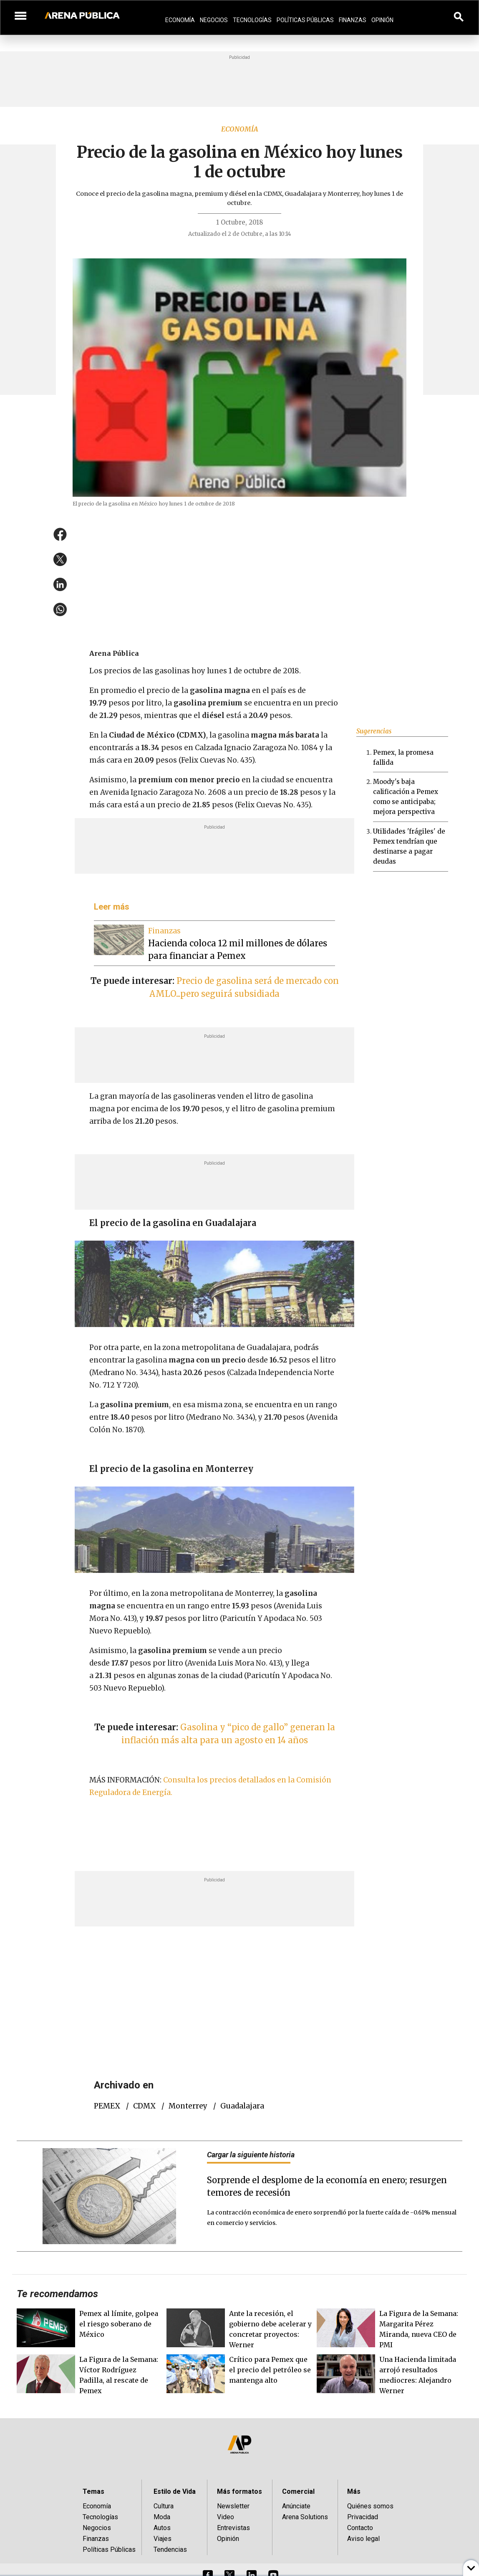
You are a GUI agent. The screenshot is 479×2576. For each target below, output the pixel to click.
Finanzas (352, 20)
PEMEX (107, 2106)
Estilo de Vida (175, 2491)
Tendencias (170, 2549)
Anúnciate (296, 2506)
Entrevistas (233, 2528)
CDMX (144, 2106)
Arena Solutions (305, 2517)
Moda (162, 2517)
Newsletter (233, 2506)
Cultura (164, 2506)
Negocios (214, 20)
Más (354, 2491)
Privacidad (362, 2517)
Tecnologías (252, 20)
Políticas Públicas (305, 20)
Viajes (162, 2539)
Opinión (382, 20)
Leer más (111, 907)
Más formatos (239, 2491)
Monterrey (188, 2106)
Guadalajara (242, 2106)
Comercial (298, 2491)
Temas (93, 2491)
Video (225, 2517)
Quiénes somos (370, 2506)
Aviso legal (363, 2539)
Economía (180, 20)
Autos (162, 2528)
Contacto (360, 2528)
